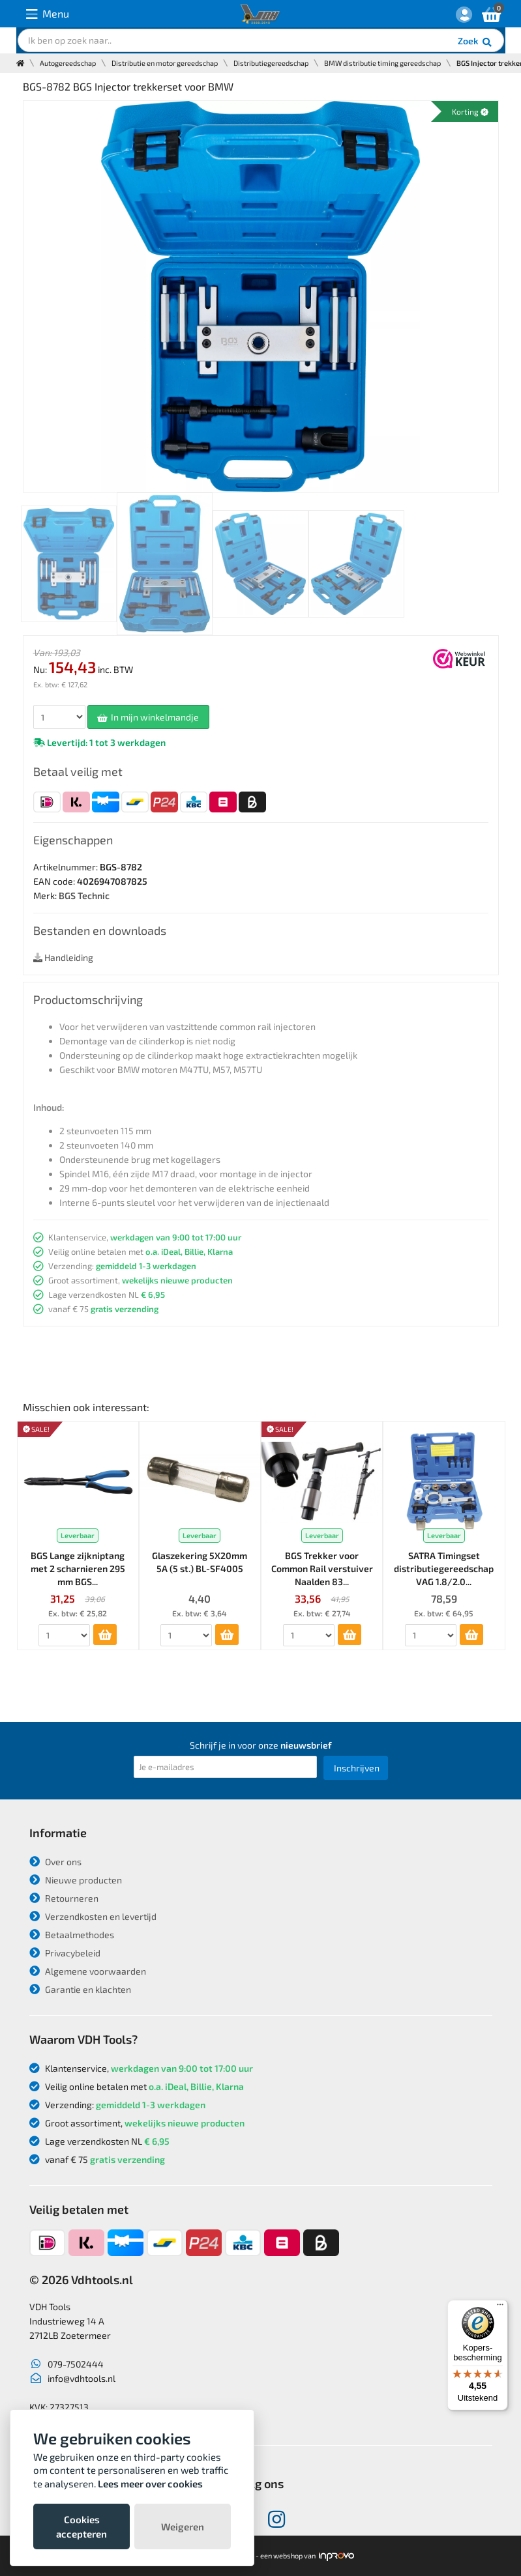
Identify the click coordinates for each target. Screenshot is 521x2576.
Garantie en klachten (80, 1989)
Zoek (476, 42)
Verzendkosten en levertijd (92, 1916)
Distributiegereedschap (270, 63)
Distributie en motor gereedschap (165, 63)
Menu (47, 14)
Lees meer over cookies (150, 2483)
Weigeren (182, 2526)
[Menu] (500, 2307)
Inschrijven (357, 1767)
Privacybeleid (64, 1952)
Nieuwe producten (75, 1879)
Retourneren (63, 1898)
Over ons (55, 1861)
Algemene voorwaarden (87, 1971)
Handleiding (63, 957)
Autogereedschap (68, 63)
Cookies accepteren (81, 2526)
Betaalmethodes (71, 1934)
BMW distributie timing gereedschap (382, 63)
